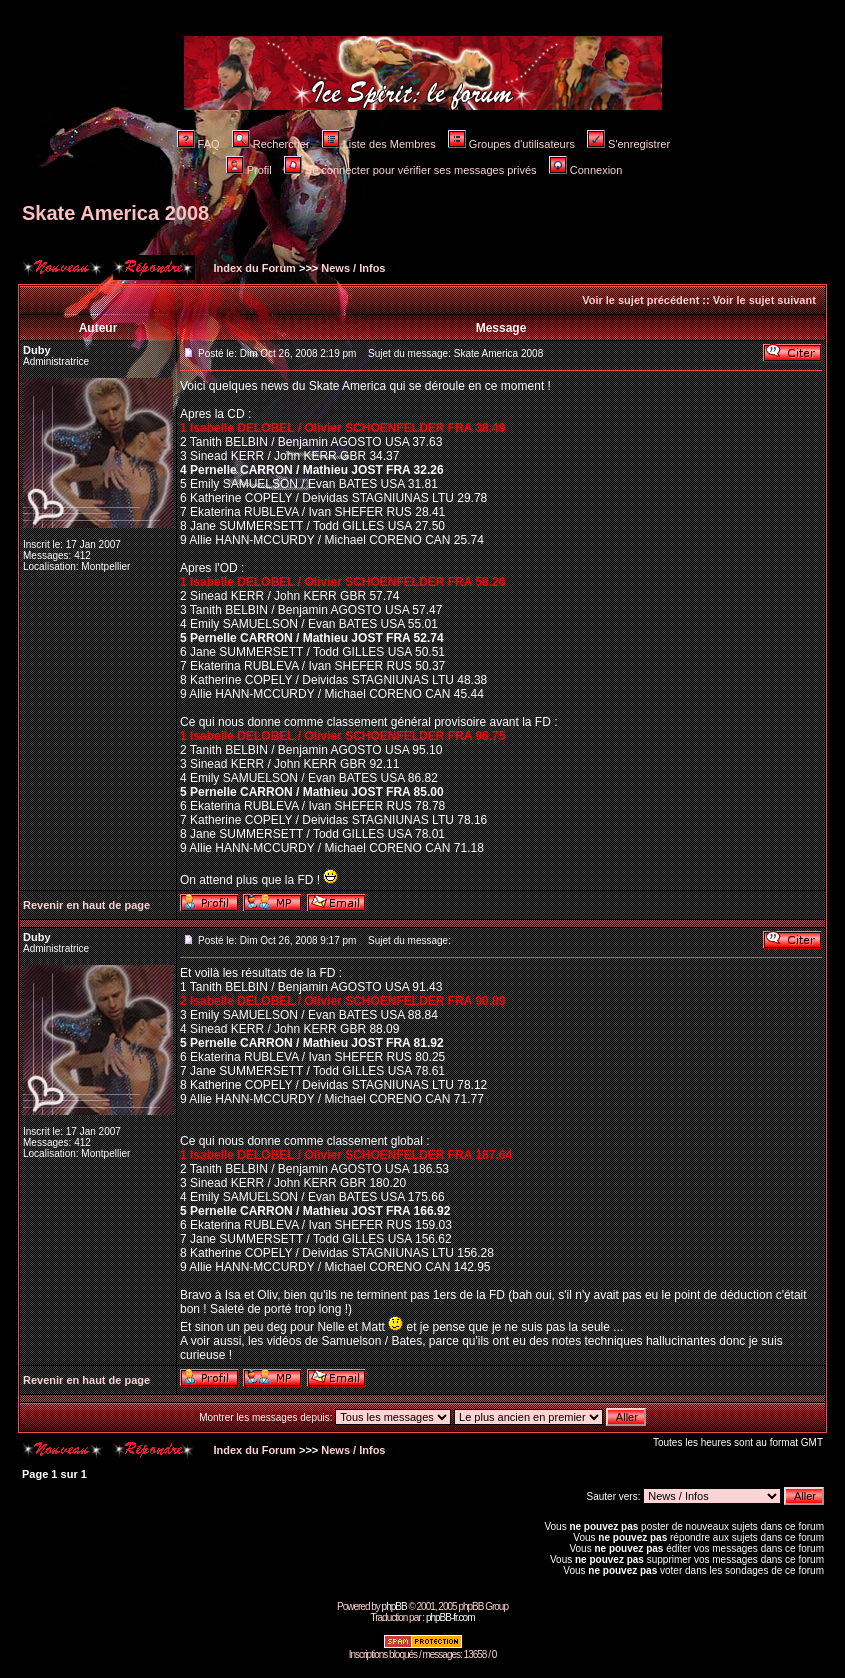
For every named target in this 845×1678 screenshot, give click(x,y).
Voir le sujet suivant (764, 300)
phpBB (394, 1606)
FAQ (198, 144)
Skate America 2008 (115, 213)
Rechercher (271, 144)
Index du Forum (253, 268)
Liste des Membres (379, 144)
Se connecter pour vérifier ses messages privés (410, 170)
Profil (249, 170)
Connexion (586, 170)
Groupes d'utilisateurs (511, 144)
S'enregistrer (628, 144)
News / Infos (353, 268)
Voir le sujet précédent (640, 300)
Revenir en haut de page (86, 905)
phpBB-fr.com (450, 1617)
